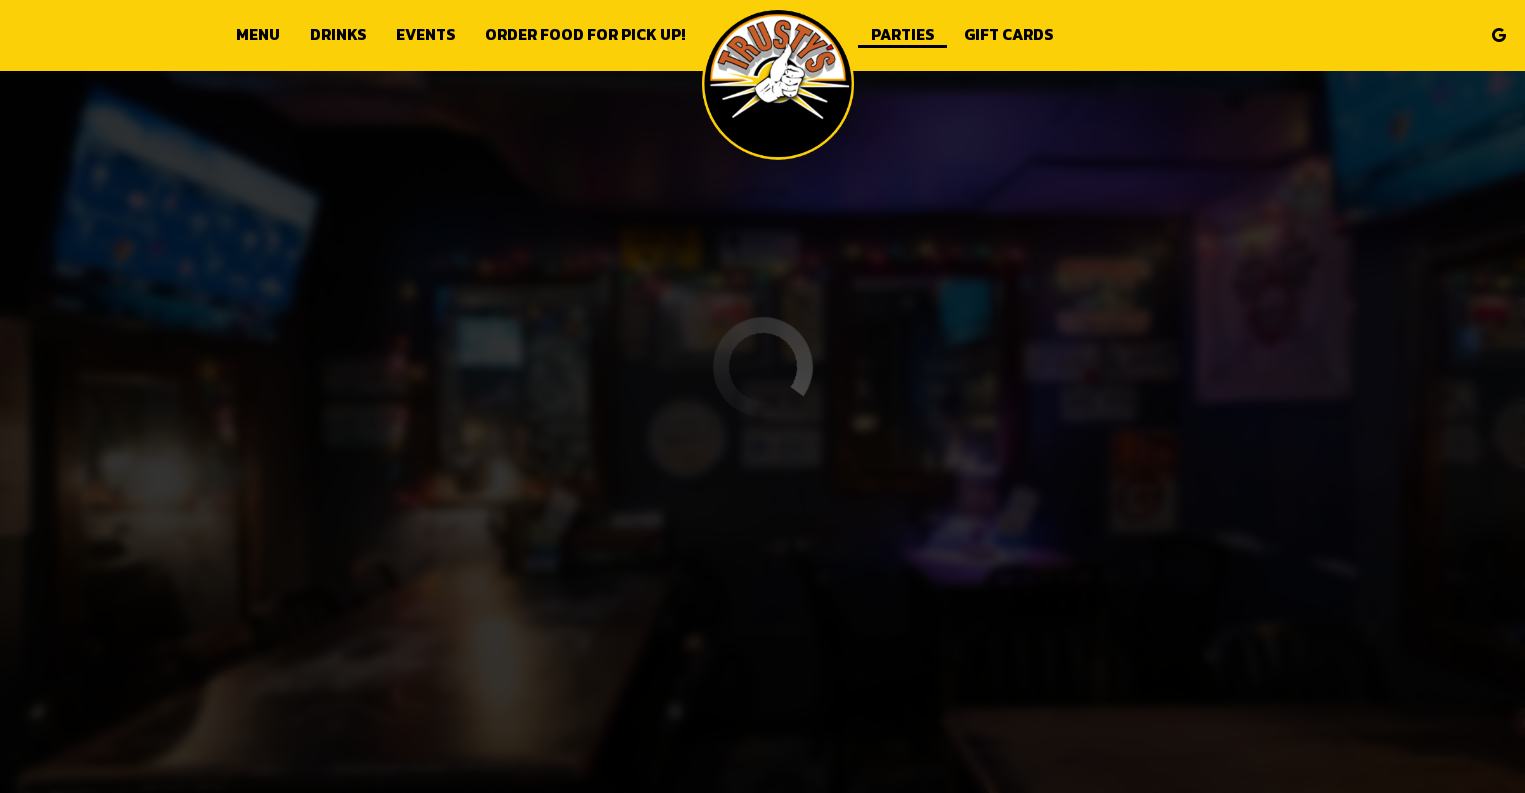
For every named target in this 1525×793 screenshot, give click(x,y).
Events (425, 35)
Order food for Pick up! (585, 35)
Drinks (338, 35)
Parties (902, 35)
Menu (258, 35)
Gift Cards (1008, 35)
